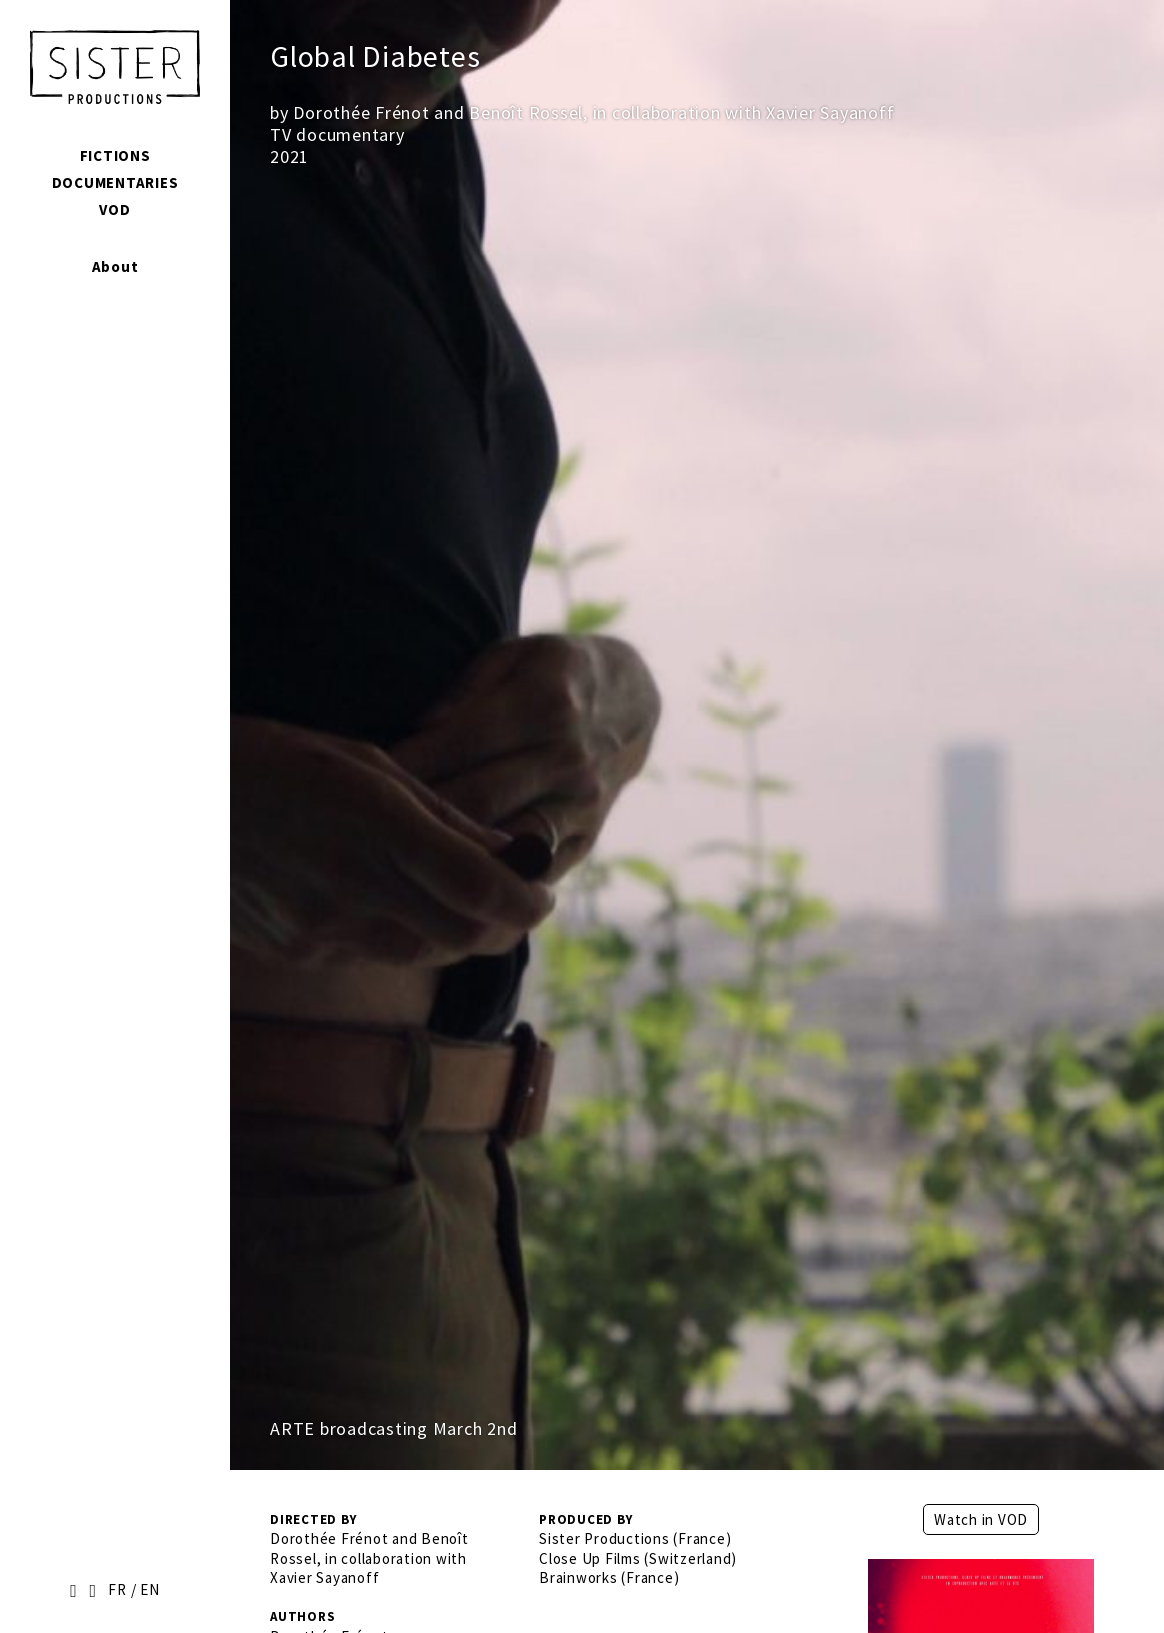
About (115, 266)
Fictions (115, 155)
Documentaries (115, 182)
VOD (114, 209)
